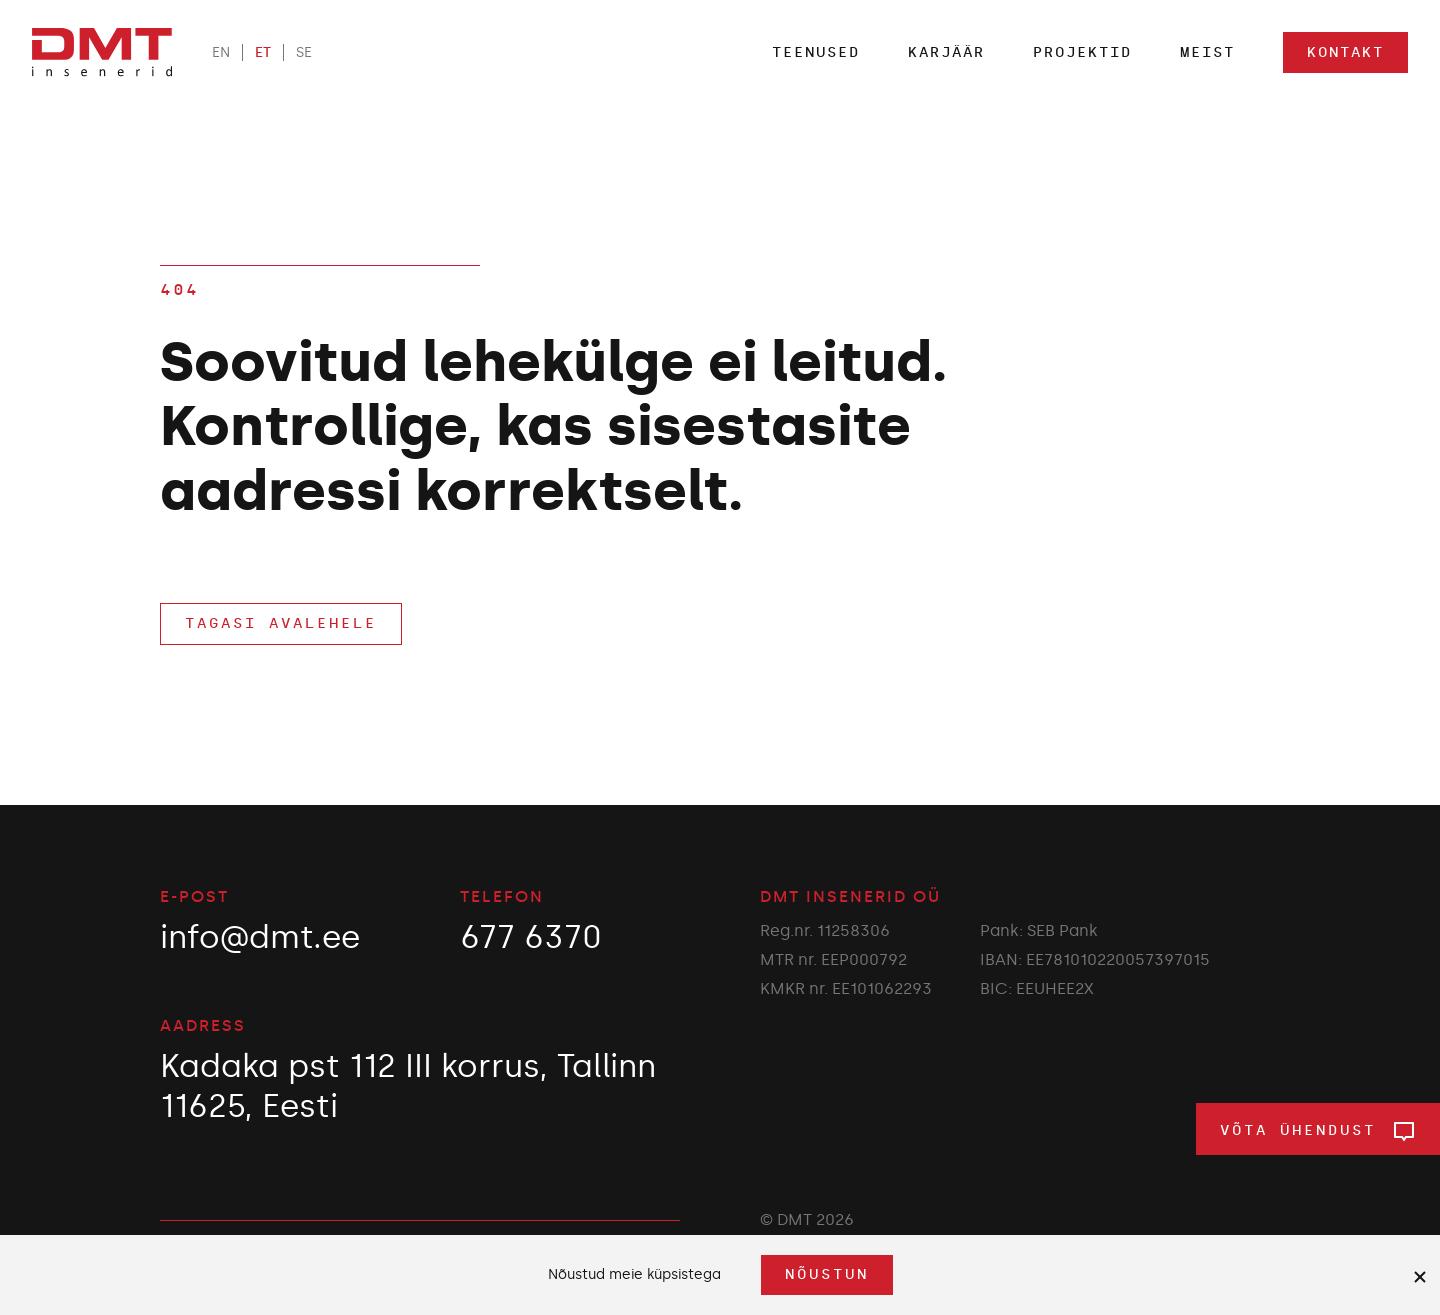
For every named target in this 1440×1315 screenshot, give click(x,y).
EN (221, 52)
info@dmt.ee (260, 937)
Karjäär (946, 52)
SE (304, 52)
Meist (1207, 52)
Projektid (1082, 52)
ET (263, 52)
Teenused (816, 52)
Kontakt (1345, 52)
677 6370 (531, 937)
